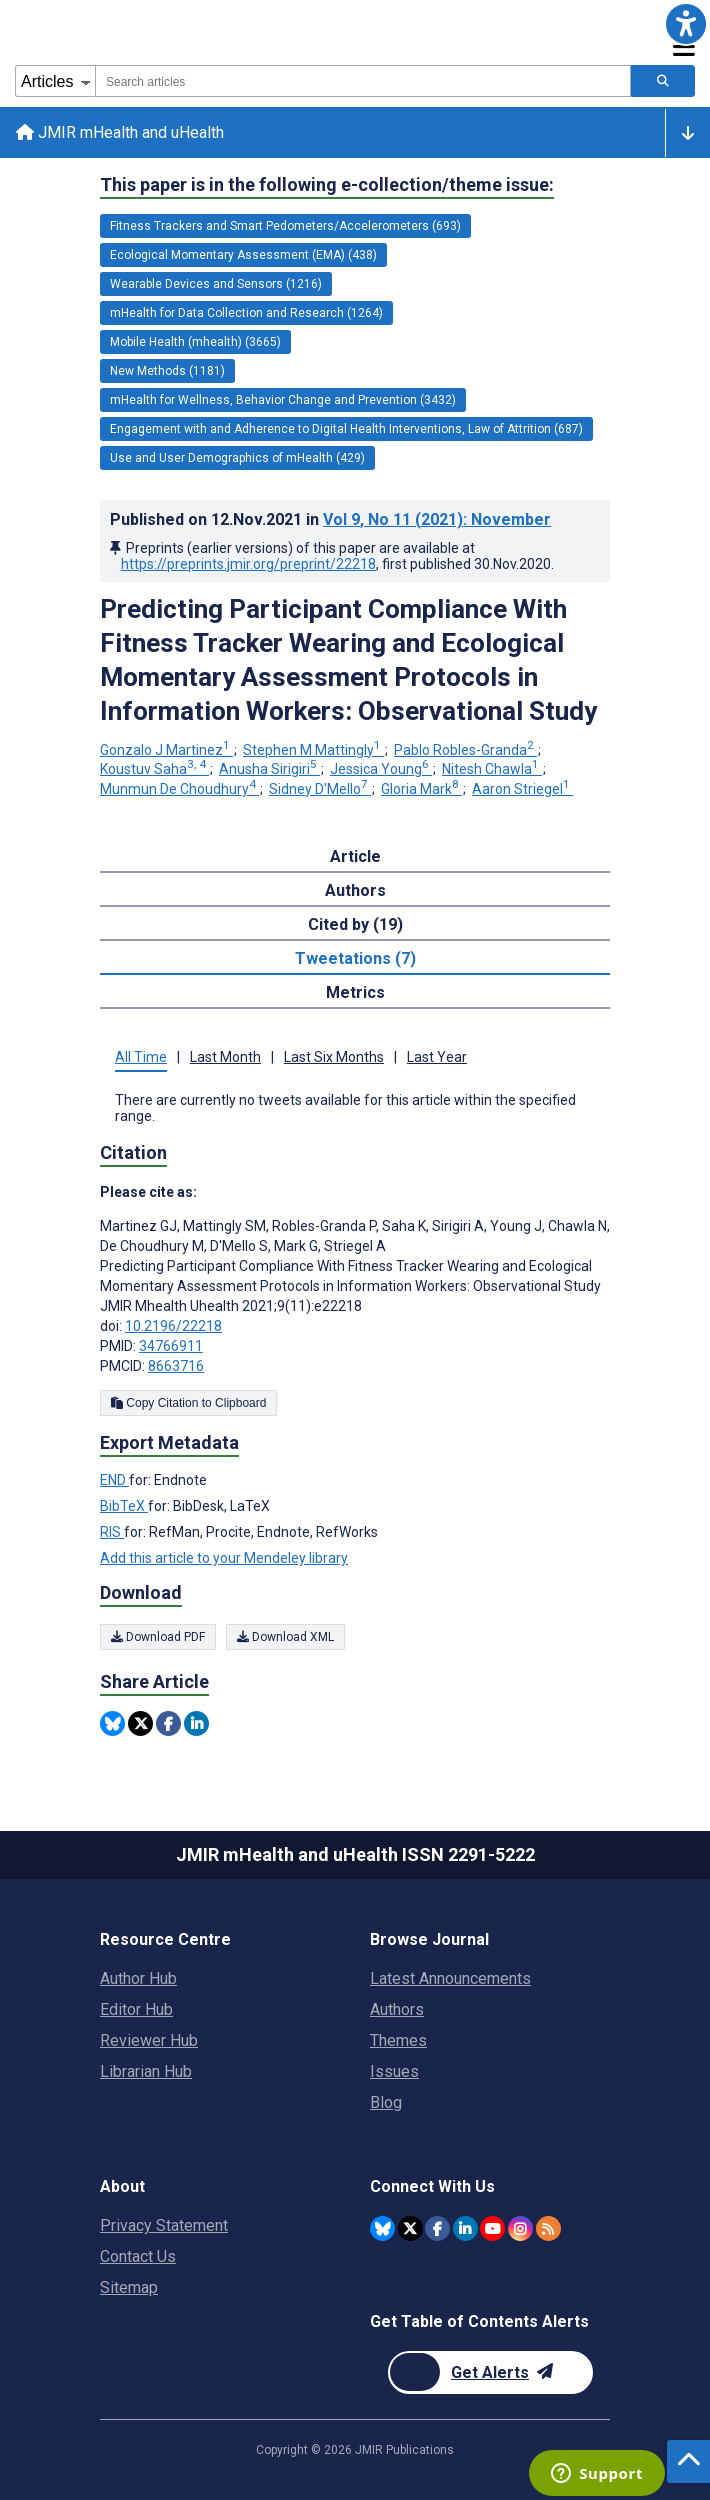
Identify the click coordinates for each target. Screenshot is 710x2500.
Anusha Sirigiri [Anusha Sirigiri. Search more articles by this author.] (269, 769)
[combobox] (363, 81)
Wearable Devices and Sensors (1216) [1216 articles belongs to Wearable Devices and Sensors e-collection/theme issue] (216, 284)
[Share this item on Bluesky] (112, 1723)
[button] (686, 24)
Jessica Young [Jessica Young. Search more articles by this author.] (381, 769)
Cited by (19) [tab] (355, 924)
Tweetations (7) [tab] (355, 958)
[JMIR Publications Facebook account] (437, 2228)
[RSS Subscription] (548, 2228)
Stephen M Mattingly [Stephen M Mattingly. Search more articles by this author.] (313, 750)
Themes (398, 2040)
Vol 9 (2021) (437, 519)
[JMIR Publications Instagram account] (520, 2228)
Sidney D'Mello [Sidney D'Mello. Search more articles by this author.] (320, 789)
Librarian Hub (146, 2071)
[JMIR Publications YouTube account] (492, 2228)
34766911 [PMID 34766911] (171, 1346)
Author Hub (138, 1978)
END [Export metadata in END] (114, 1480)
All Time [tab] (141, 1057)
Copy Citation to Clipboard (188, 1403)
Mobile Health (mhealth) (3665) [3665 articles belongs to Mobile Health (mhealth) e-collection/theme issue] (195, 342)
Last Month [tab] (225, 1057)
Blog (386, 2102)
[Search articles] (663, 81)
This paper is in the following (327, 185)
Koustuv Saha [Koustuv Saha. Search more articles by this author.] (154, 769)
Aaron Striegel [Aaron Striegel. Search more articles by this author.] (522, 789)
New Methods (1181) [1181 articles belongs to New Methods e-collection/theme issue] (167, 371)
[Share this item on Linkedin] (196, 1723)
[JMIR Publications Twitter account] (410, 2228)
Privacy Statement (164, 2225)
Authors (397, 2009)
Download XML (285, 1637)
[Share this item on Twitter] (140, 1723)
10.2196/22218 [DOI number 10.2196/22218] (173, 1326)
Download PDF (158, 1637)
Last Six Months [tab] (334, 1057)
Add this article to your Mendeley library (224, 1558)
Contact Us (138, 2256)
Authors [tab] (355, 890)
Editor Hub (136, 2009)
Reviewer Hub (149, 2040)
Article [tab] (355, 856)
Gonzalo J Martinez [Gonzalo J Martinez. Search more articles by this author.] (166, 750)
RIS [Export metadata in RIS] (112, 1532)
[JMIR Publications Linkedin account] (465, 2228)
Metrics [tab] (355, 992)
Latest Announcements (450, 1978)
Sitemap (129, 2287)
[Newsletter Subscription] (490, 2372)
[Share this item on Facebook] (168, 1723)
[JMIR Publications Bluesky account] (382, 2228)
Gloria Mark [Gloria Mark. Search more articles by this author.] (421, 789)
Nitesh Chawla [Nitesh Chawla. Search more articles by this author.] (492, 769)
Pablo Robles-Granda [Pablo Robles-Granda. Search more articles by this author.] (465, 750)
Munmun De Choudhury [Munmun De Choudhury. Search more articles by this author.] (179, 789)
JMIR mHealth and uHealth (120, 132)
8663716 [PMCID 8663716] (176, 1366)
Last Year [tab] (437, 1057)
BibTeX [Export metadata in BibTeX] (124, 1506)
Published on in (330, 519)
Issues (394, 2071)
